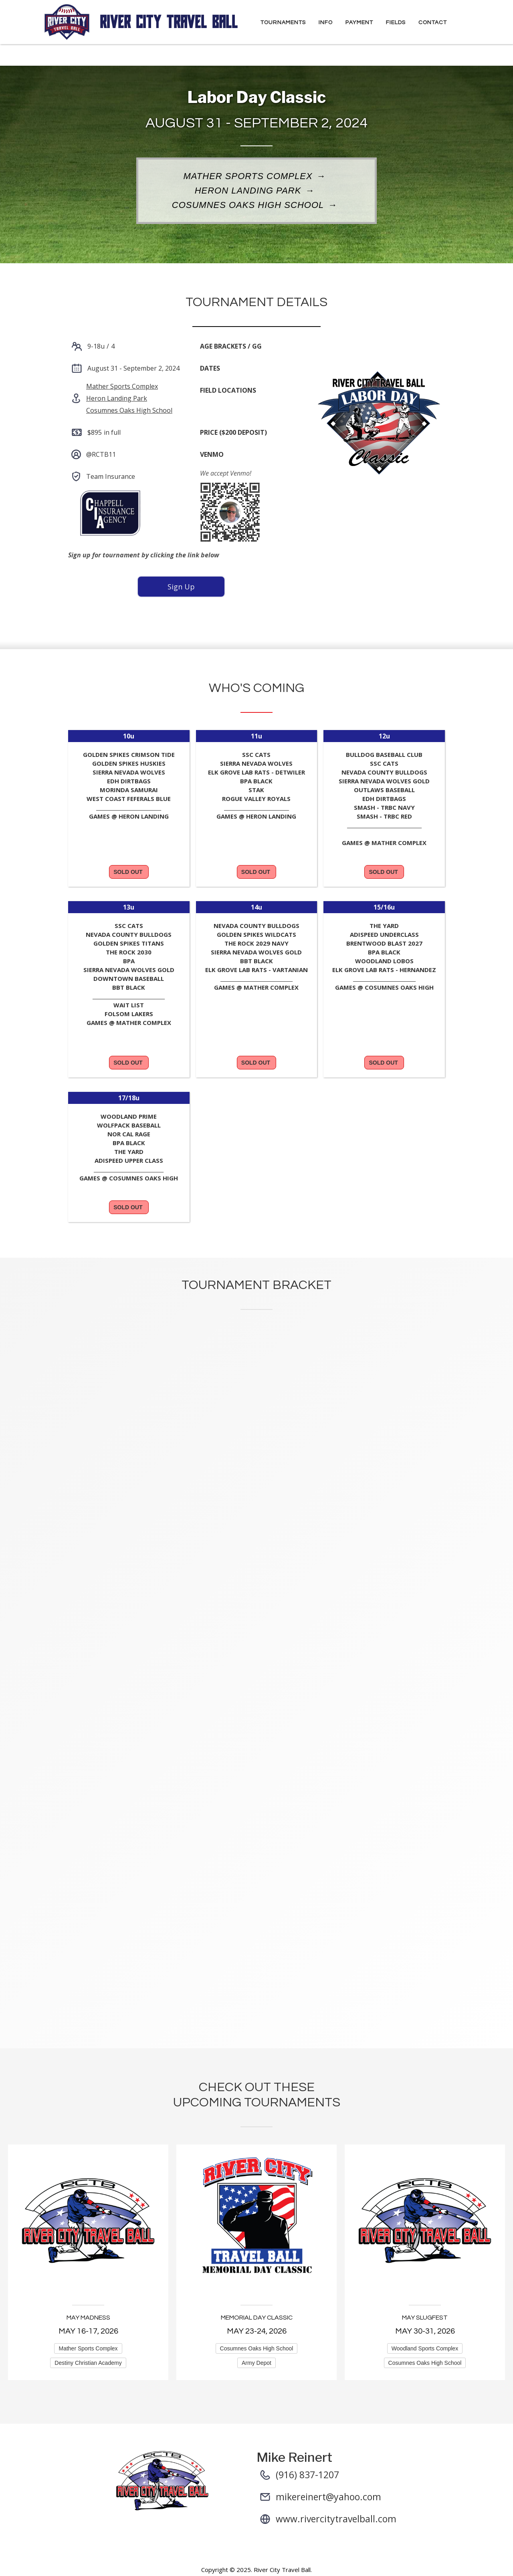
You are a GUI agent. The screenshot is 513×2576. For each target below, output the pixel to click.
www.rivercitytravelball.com (336, 2518)
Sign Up (181, 586)
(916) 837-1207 (307, 2474)
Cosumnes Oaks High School (248, 205)
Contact (432, 22)
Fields (396, 22)
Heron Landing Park (248, 191)
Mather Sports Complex (247, 176)
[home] (142, 22)
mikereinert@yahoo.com (328, 2496)
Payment (359, 22)
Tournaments (283, 22)
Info (326, 22)
